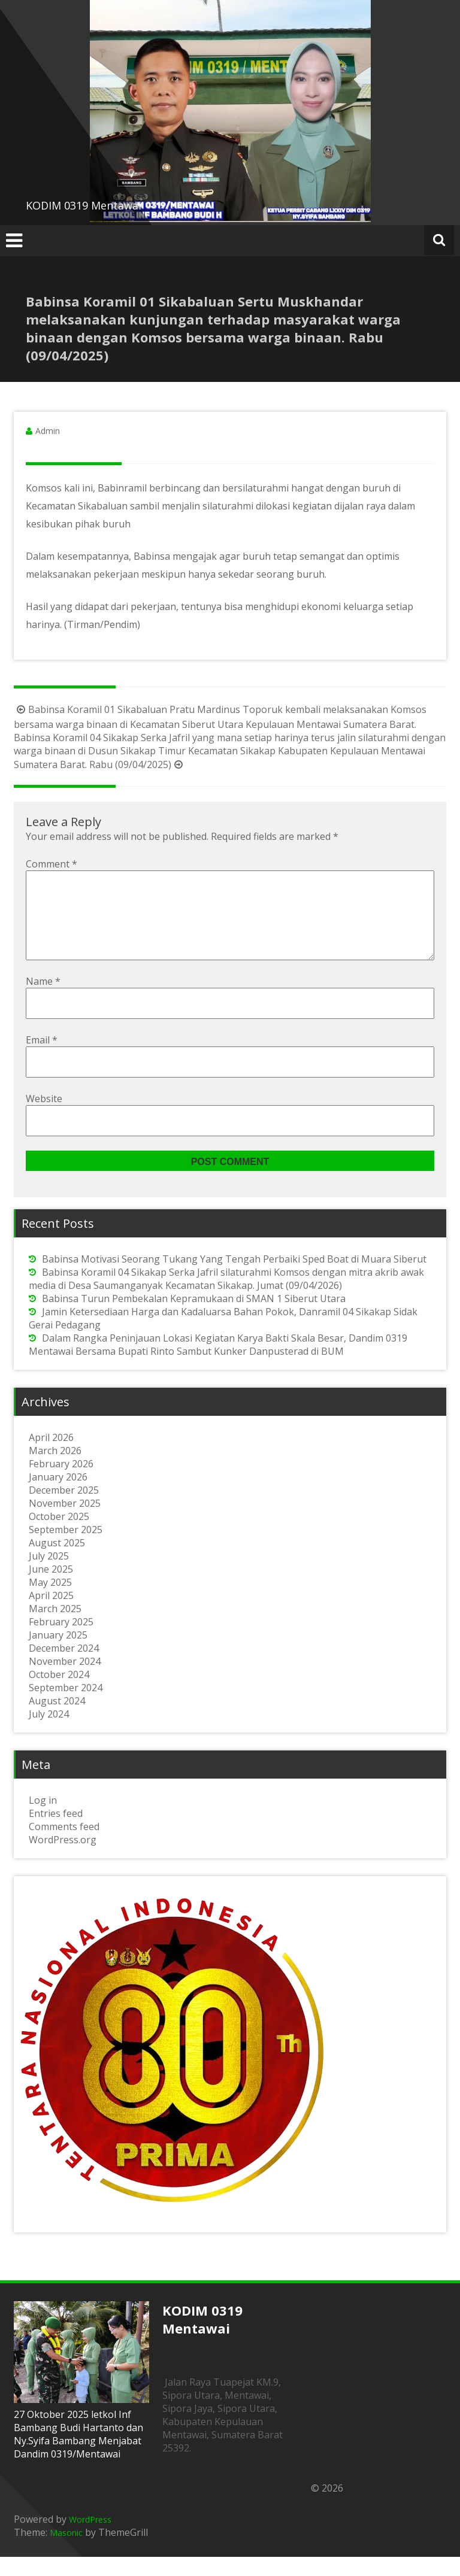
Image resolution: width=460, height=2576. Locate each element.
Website (44, 1117)
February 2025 (61, 1640)
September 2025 (65, 1548)
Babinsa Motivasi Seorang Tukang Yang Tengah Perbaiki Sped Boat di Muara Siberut (234, 1278)
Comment (51, 863)
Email (42, 1059)
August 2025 (57, 1561)
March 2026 (55, 1469)
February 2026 (61, 1482)
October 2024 (59, 1693)
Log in (43, 1819)
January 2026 (58, 1496)
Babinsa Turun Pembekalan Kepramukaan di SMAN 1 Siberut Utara (194, 1317)
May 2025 (50, 1601)
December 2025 (64, 1509)
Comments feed (64, 1845)
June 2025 (51, 1588)
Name (43, 1000)
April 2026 (51, 1456)
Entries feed (56, 1832)
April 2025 (51, 1614)
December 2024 (64, 1667)
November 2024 (65, 1680)
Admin (47, 430)
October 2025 (59, 1535)
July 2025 (49, 1575)
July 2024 (49, 1733)
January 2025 (58, 1654)
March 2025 (55, 1627)
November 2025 (65, 1522)
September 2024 (65, 1706)
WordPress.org (62, 1858)
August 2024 (57, 1720)
